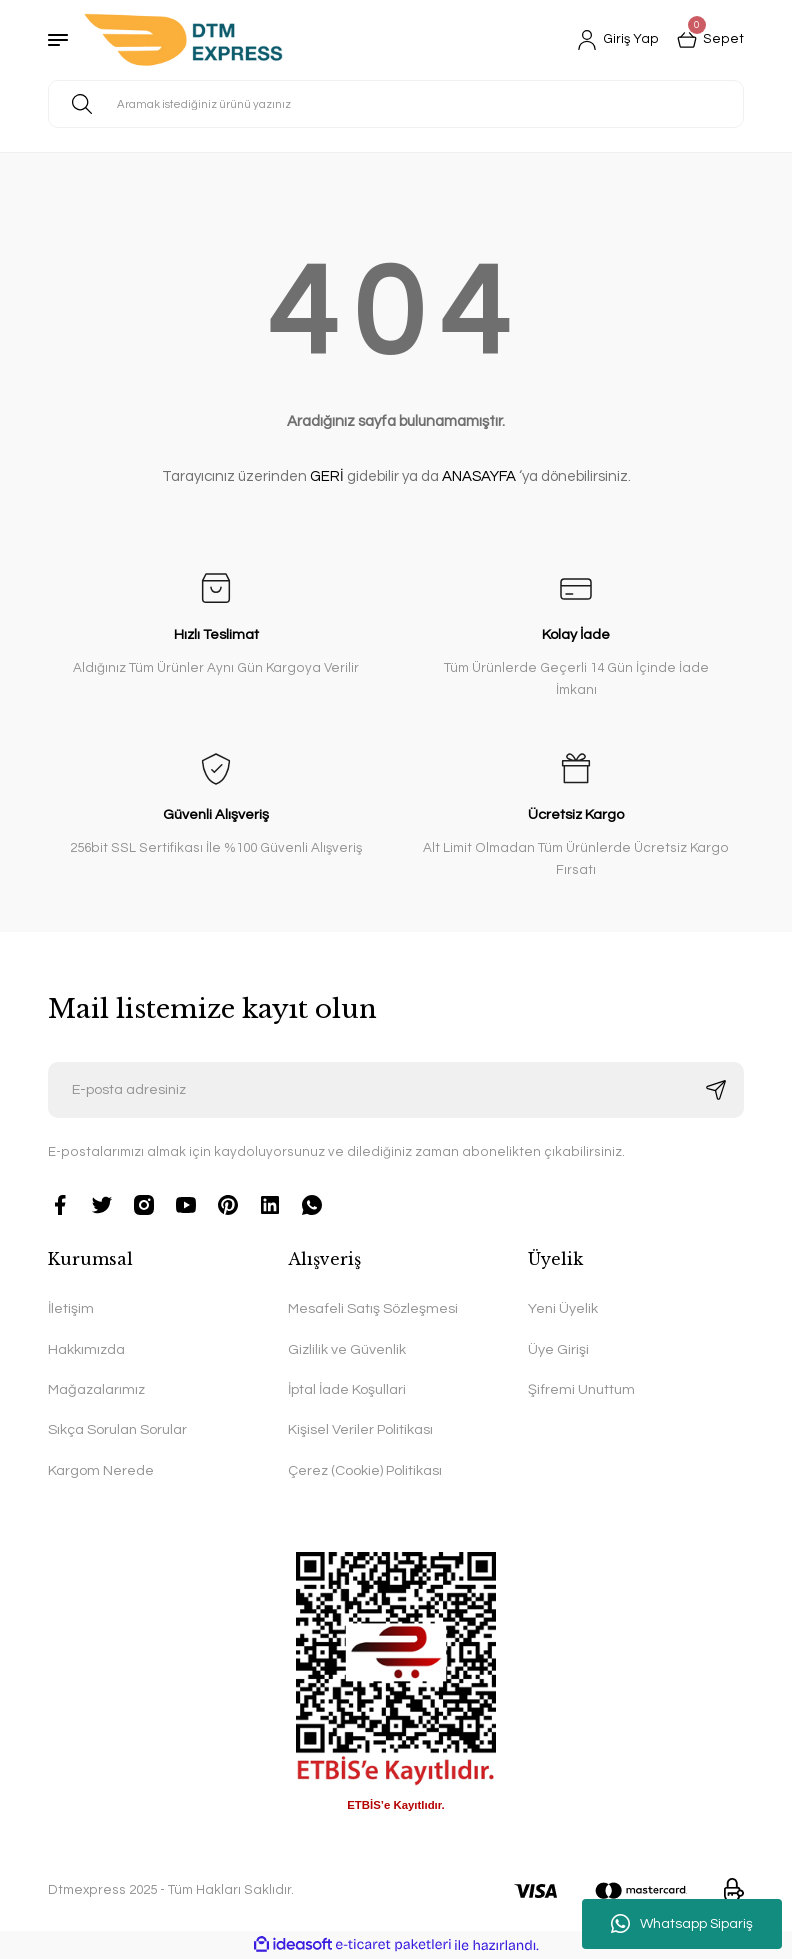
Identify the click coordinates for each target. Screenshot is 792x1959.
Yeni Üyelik (563, 1308)
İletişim (71, 1308)
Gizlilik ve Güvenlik (347, 1349)
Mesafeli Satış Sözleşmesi (373, 1308)
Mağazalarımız (96, 1389)
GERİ (327, 476)
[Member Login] (618, 40)
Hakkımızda (86, 1349)
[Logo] (183, 40)
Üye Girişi (558, 1349)
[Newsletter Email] (396, 1090)
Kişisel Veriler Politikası (360, 1429)
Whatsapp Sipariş (682, 1924)
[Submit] (716, 1090)
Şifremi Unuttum (581, 1389)
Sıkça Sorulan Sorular (117, 1429)
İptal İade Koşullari (347, 1389)
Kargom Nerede (101, 1470)
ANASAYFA (479, 476)
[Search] (396, 104)
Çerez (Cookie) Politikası (365, 1470)
